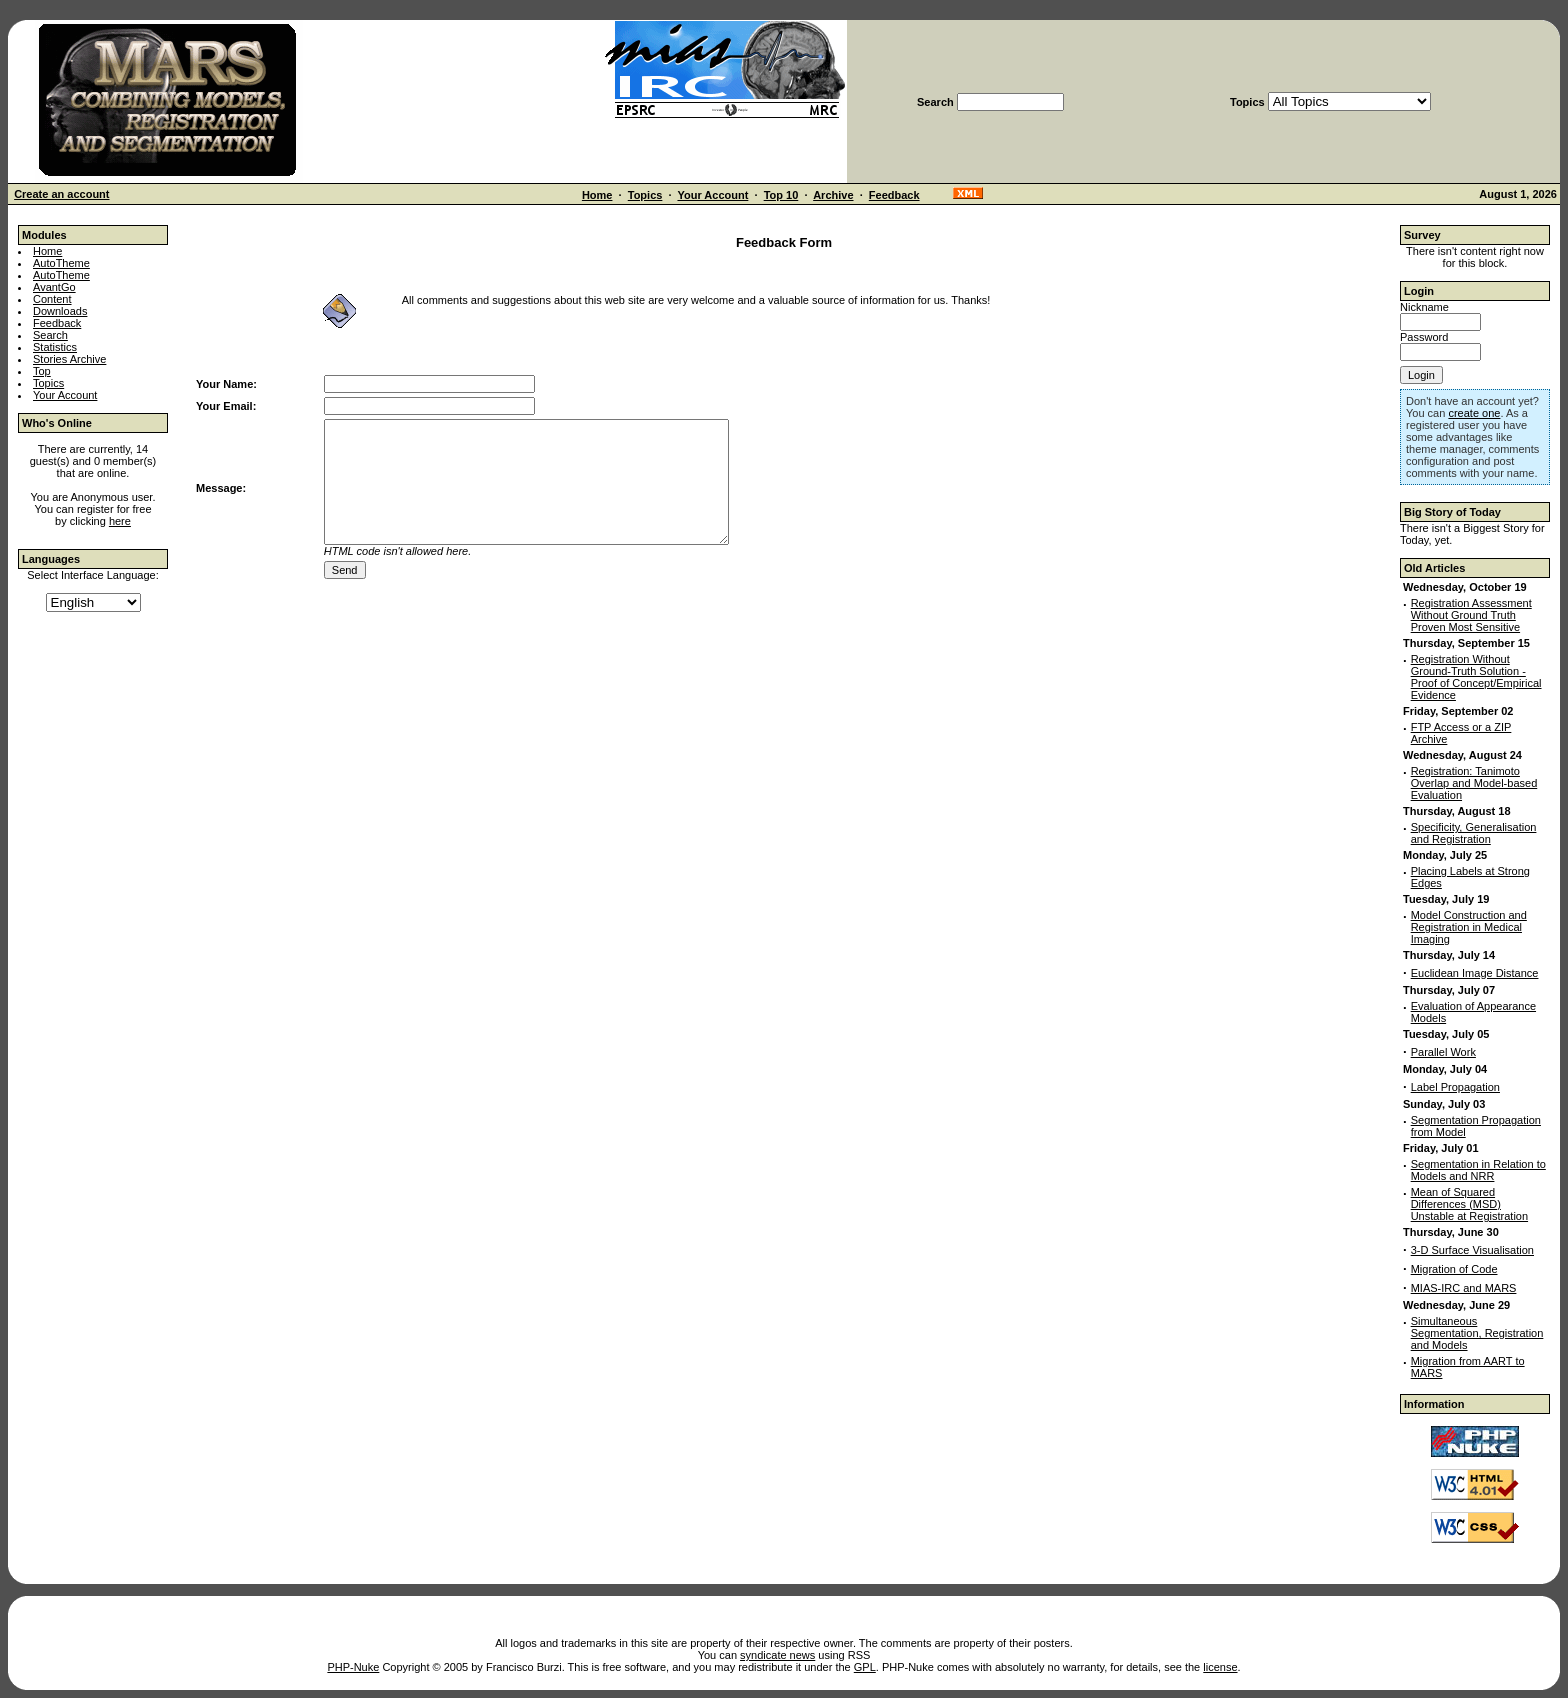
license (1220, 1667)
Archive (833, 195)
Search (50, 335)
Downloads (60, 311)
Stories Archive (69, 359)
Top (42, 371)
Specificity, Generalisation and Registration (1474, 833)
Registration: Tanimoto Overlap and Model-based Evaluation (1474, 783)
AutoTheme (61, 263)
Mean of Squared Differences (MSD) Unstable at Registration (1469, 1204)
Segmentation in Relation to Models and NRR (1478, 1170)
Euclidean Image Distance (1475, 973)
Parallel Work (1443, 1052)
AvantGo (54, 287)
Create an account (61, 194)
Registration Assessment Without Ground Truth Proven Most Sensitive (1471, 615)
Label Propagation (1455, 1087)
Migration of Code (1454, 1269)
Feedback (894, 195)
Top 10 (781, 195)
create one (1474, 413)
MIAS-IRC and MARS (1464, 1288)
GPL (865, 1667)
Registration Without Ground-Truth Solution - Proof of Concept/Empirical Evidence (1476, 677)
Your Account (712, 195)
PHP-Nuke (353, 1667)
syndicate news (777, 1655)
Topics (645, 195)
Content (52, 299)
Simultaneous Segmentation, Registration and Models (1477, 1333)
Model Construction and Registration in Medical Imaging (1469, 927)
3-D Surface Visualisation (1472, 1250)
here (120, 521)
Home (597, 195)
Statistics (55, 347)
